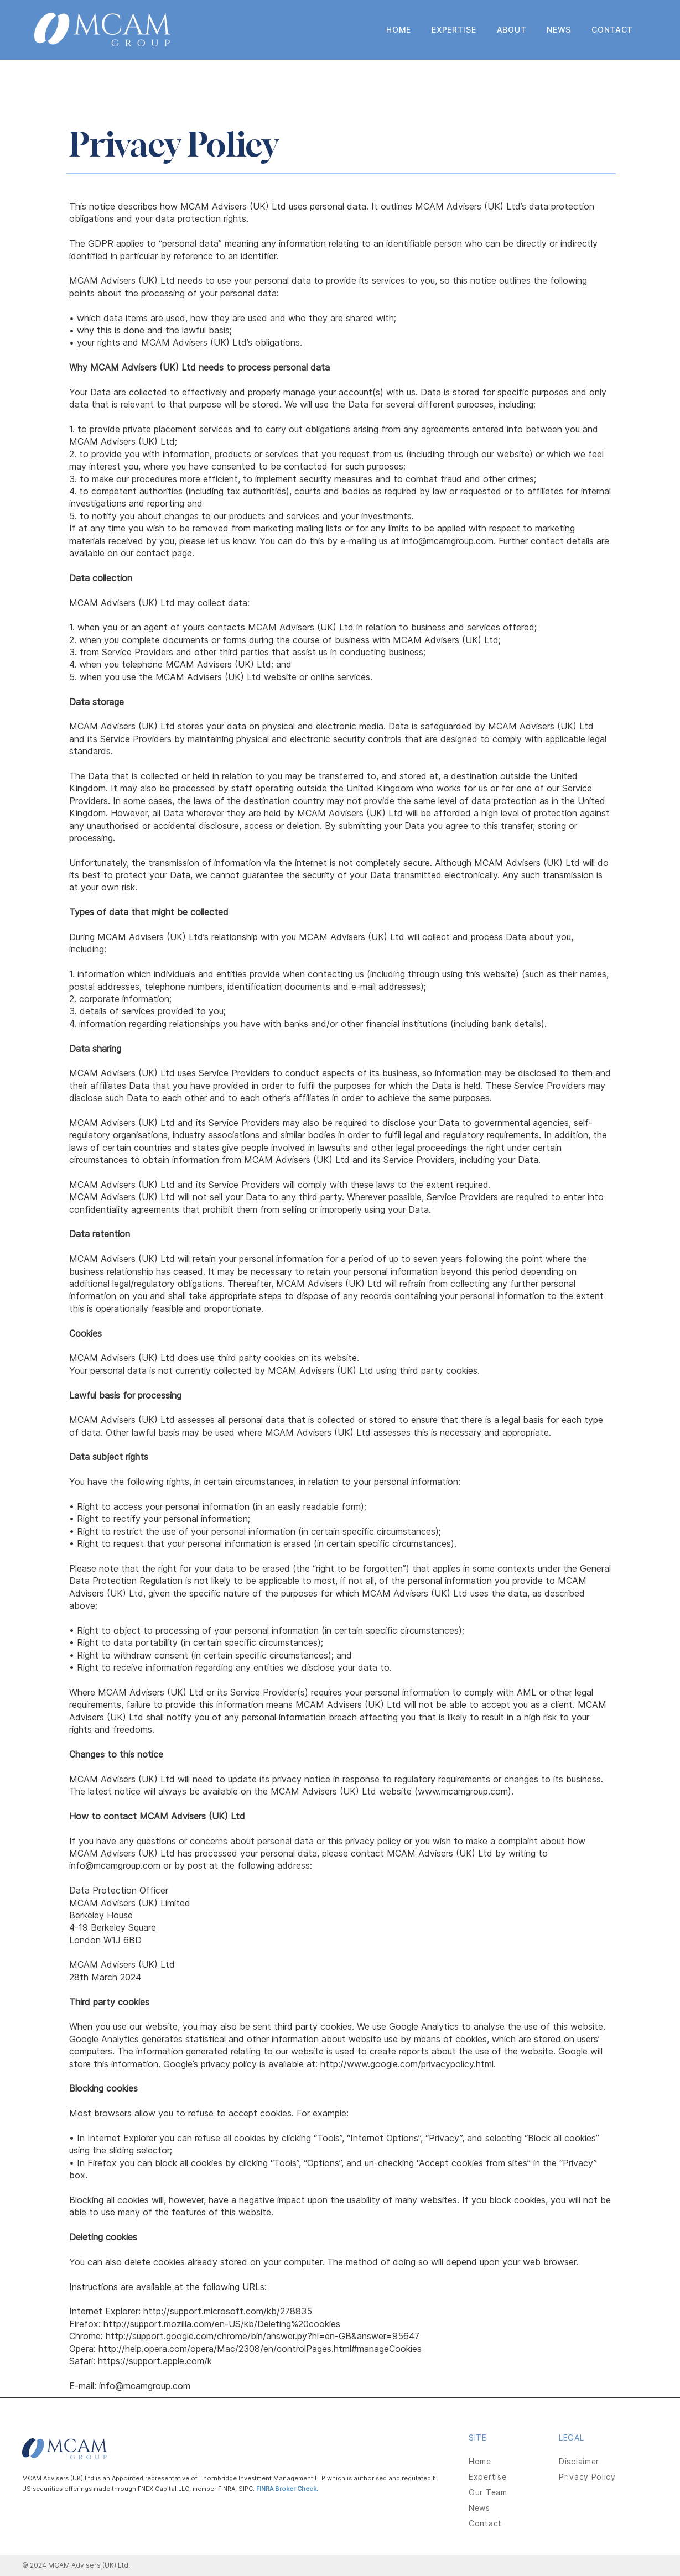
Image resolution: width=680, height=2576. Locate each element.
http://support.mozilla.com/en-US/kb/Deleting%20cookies (221, 2323)
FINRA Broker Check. (288, 2488)
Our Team (488, 2492)
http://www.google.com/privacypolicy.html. (408, 2063)
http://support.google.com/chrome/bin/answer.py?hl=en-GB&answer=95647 (262, 2336)
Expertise (487, 2476)
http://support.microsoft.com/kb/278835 (227, 2311)
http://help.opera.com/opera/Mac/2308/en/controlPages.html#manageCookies (260, 2348)
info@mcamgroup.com (114, 1865)
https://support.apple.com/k (155, 2360)
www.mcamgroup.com (463, 1791)
